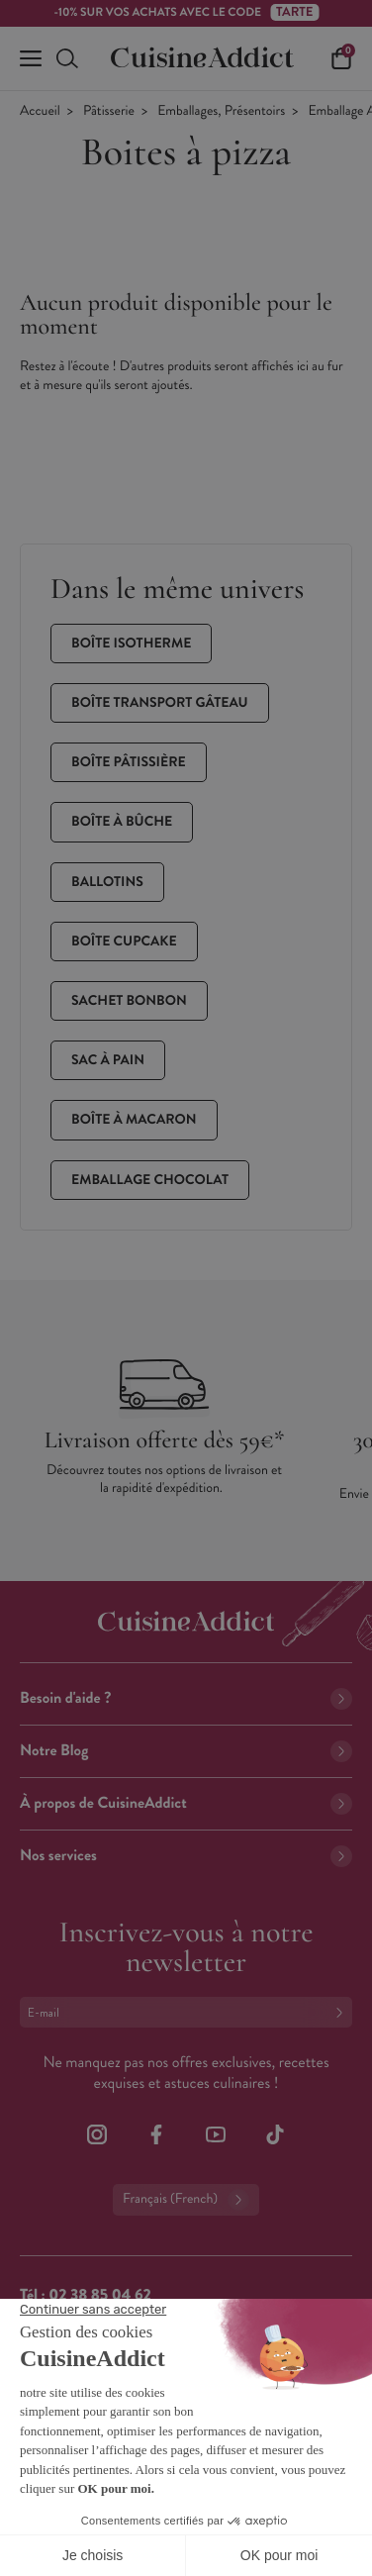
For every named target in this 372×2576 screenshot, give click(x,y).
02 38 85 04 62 (99, 2295)
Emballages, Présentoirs (221, 111)
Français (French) (186, 2200)
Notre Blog (186, 1750)
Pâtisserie (109, 111)
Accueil (40, 111)
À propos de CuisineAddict (186, 1803)
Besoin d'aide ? (186, 1698)
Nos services (186, 1855)
